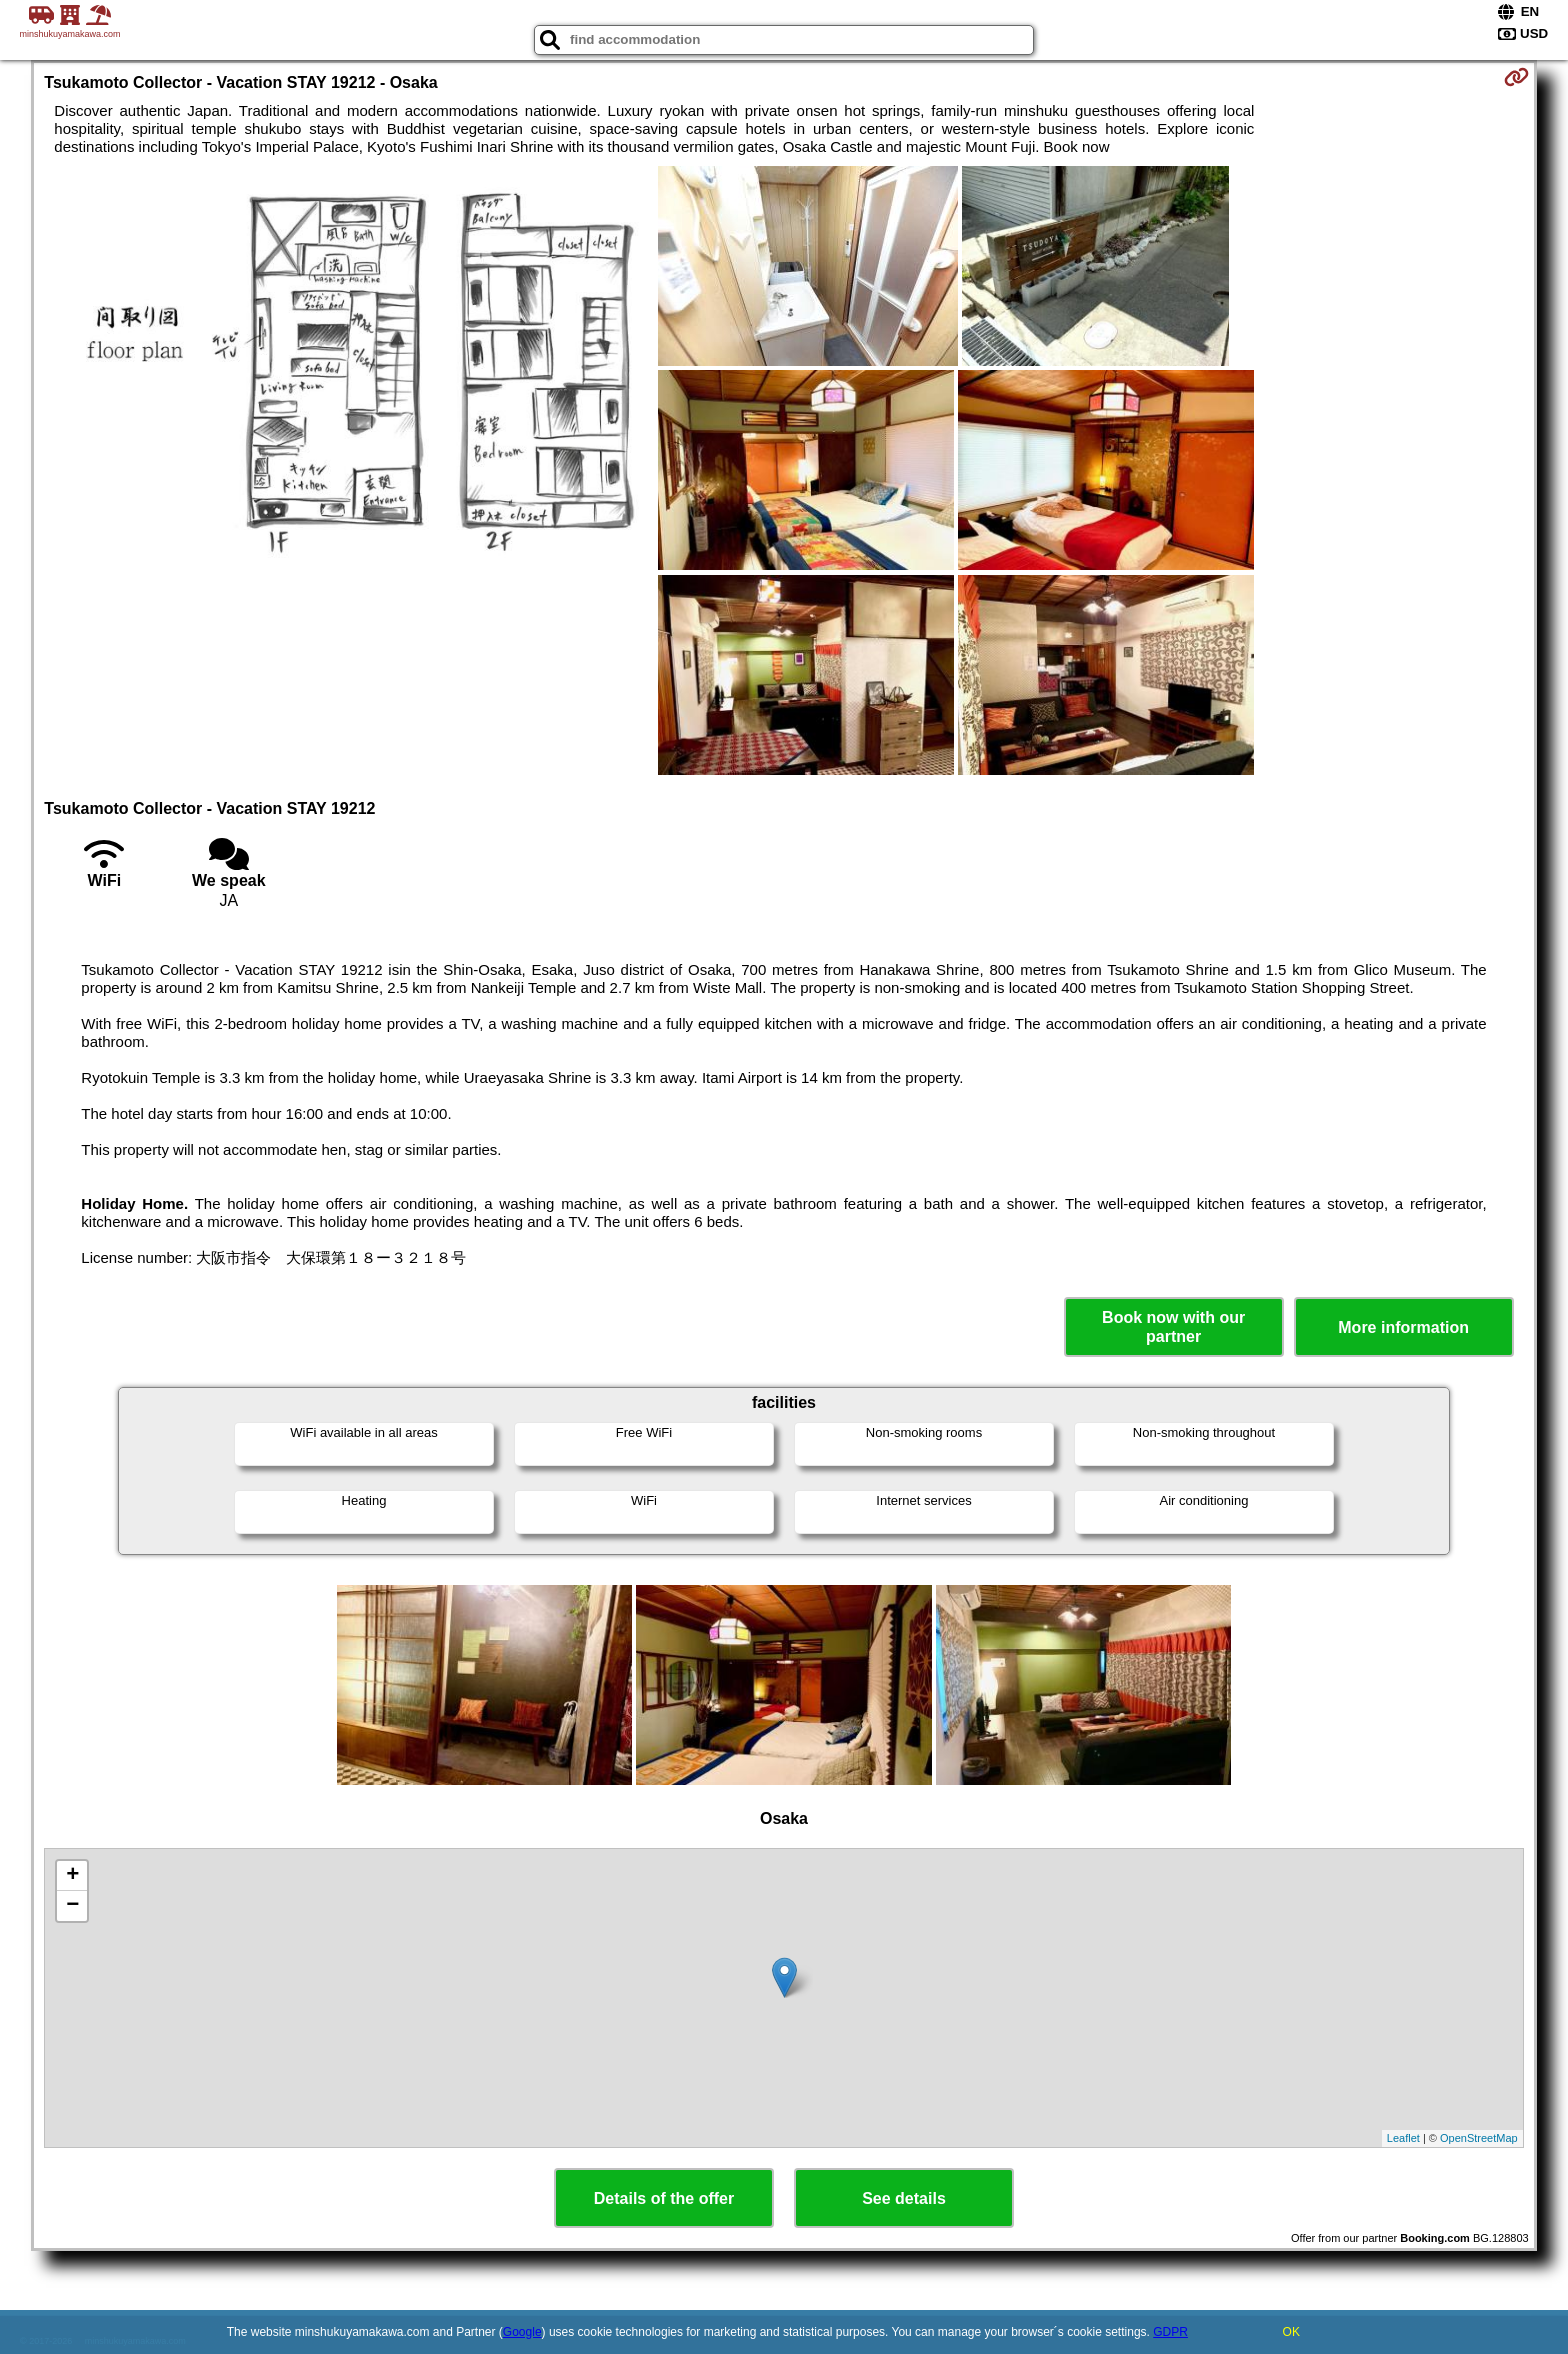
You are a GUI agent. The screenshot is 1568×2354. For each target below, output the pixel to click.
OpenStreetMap (1479, 2138)
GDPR (1170, 2332)
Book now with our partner (1173, 1327)
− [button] (72, 1906)
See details (904, 2198)
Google (522, 2332)
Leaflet (1403, 2138)
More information (1403, 1327)
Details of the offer (664, 2198)
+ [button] (72, 1876)
